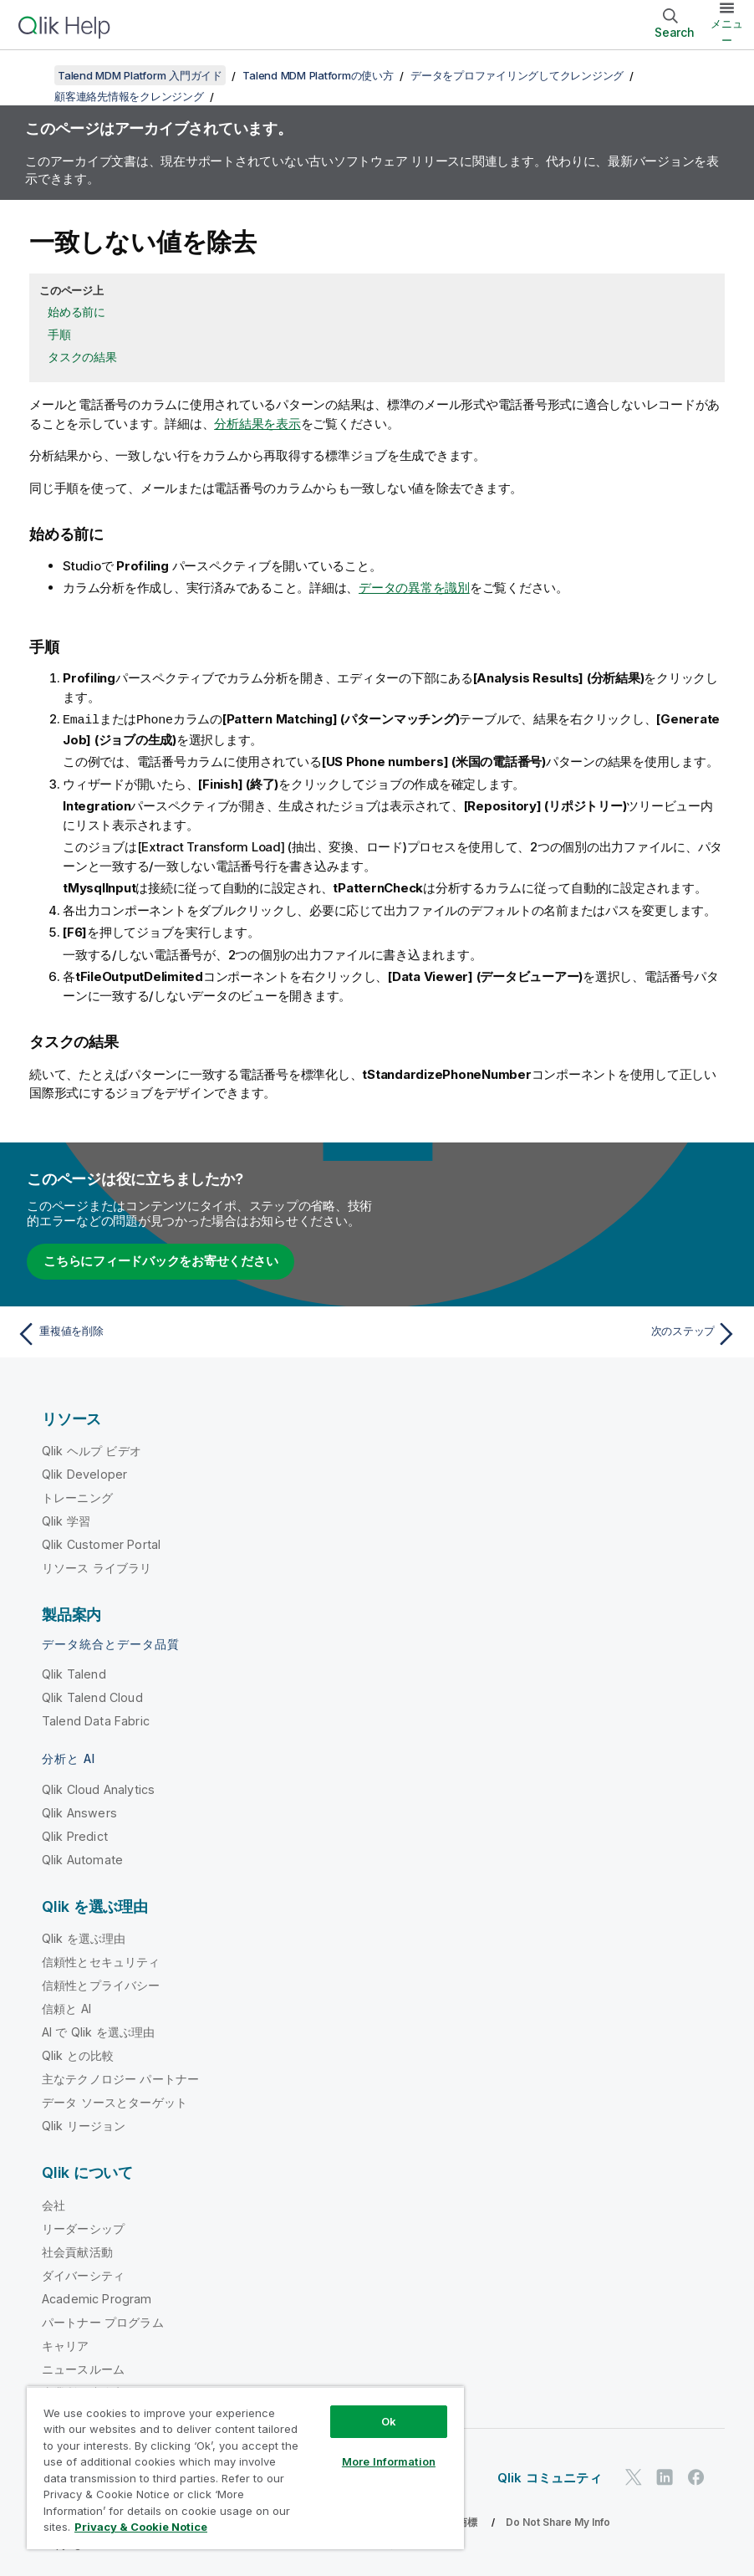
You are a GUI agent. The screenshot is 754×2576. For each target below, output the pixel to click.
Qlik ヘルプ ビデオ (91, 1450)
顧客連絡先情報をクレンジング (129, 96)
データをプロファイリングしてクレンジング (517, 75)
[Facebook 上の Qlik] (696, 2476)
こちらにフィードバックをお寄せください (160, 1260)
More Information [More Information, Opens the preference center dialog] (389, 2461)
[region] (245, 2467)
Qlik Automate (82, 1859)
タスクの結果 (82, 357)
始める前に (76, 311)
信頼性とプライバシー (101, 1984)
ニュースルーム (83, 2368)
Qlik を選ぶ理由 (84, 1937)
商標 (467, 2521)
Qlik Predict (75, 1835)
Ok (388, 2421)
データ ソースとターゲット (114, 2101)
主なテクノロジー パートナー (120, 2078)
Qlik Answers (79, 1812)
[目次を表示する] (33, 75)
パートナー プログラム (103, 2321)
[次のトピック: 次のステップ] (563, 1333)
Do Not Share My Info (558, 2521)
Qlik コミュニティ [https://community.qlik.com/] (549, 2477)
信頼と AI (66, 2008)
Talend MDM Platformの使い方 (317, 75)
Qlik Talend (74, 1673)
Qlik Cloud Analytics (98, 1788)
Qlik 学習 (66, 1520)
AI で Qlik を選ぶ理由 (98, 2031)
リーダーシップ (83, 2228)
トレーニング (77, 1497)
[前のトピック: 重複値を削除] (191, 1333)
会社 (53, 2204)
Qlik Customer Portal (101, 1543)
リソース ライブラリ (97, 1567)
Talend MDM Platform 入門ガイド (140, 75)
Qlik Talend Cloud (92, 1696)
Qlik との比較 (78, 2054)
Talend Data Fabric (96, 1720)
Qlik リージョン (84, 2125)
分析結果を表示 (257, 424)
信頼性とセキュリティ (101, 1961)
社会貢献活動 (77, 2251)
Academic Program (97, 2298)
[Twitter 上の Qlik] (633, 2476)
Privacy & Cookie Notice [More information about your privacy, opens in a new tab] (140, 2526)
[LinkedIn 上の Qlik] (664, 2476)
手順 (59, 334)
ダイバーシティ (83, 2274)
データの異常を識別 (414, 587)
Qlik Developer (84, 1473)
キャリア (65, 2345)
